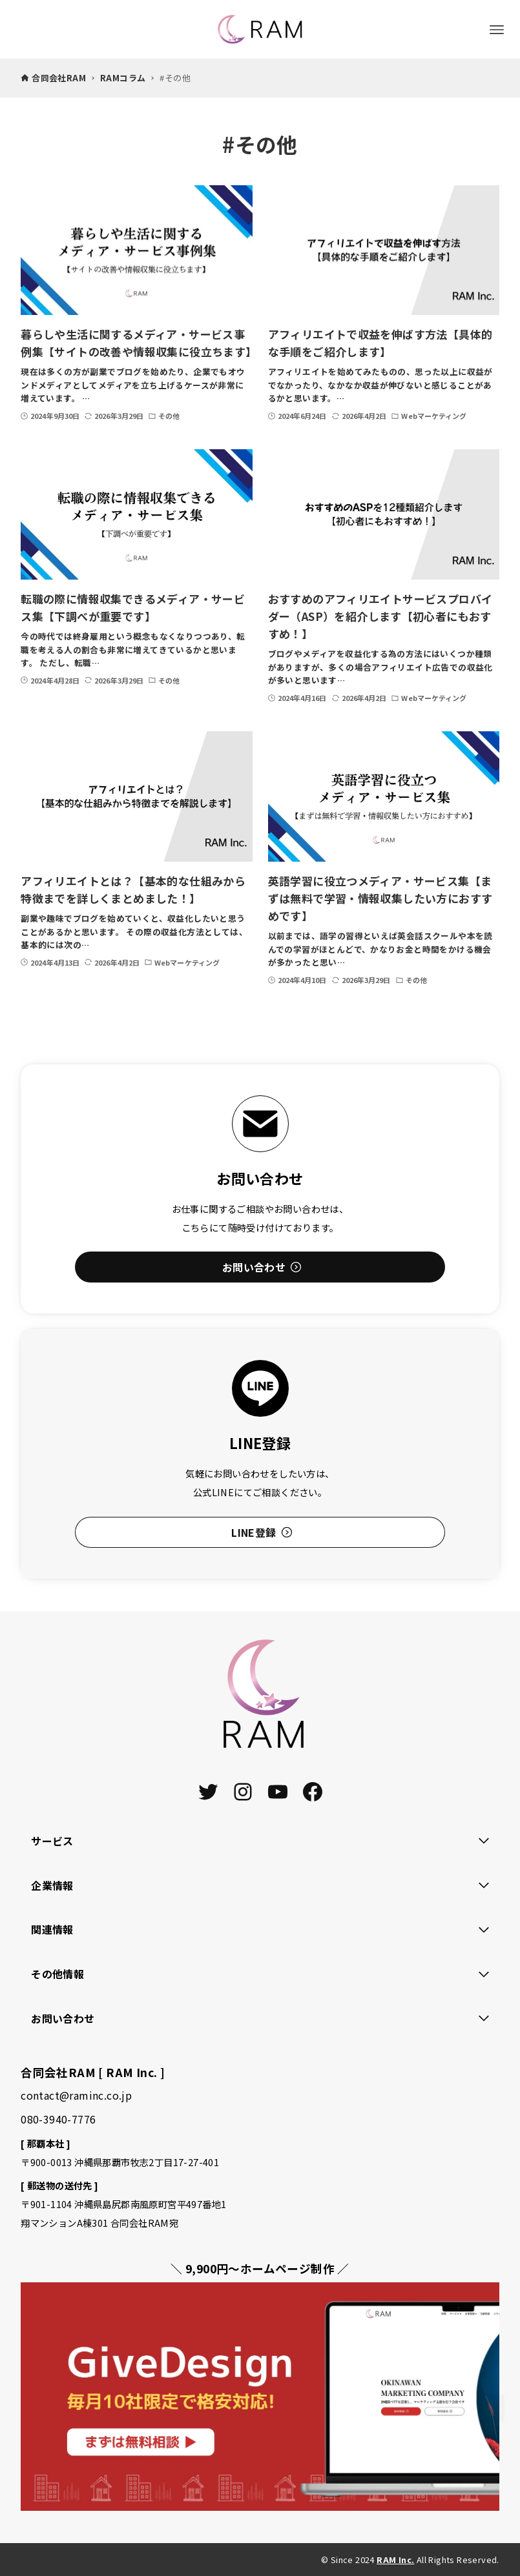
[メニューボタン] (497, 30)
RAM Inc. (395, 2559)
